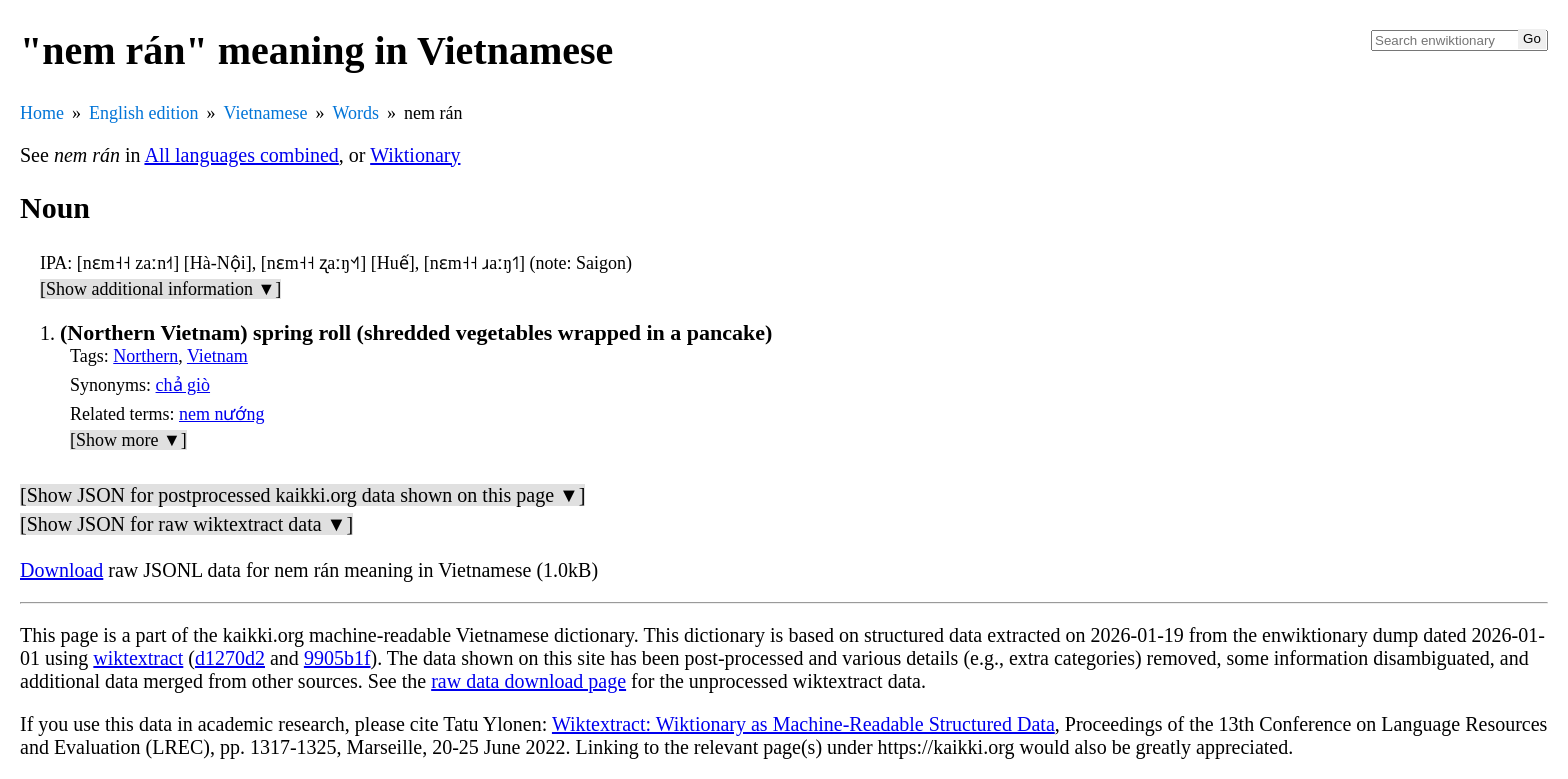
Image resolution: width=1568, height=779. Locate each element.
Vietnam (217, 356)
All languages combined (241, 155)
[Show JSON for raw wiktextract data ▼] (186, 524)
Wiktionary (415, 155)
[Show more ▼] (128, 440)
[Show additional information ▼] (160, 289)
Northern (145, 356)
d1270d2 (230, 658)
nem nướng (222, 414)
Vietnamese (266, 113)
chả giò (183, 385)
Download (61, 570)
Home (42, 113)
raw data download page (528, 681)
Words (355, 113)
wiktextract (138, 658)
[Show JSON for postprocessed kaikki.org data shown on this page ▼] (302, 495)
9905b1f (337, 658)
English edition (144, 113)
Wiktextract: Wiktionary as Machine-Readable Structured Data (803, 724)
